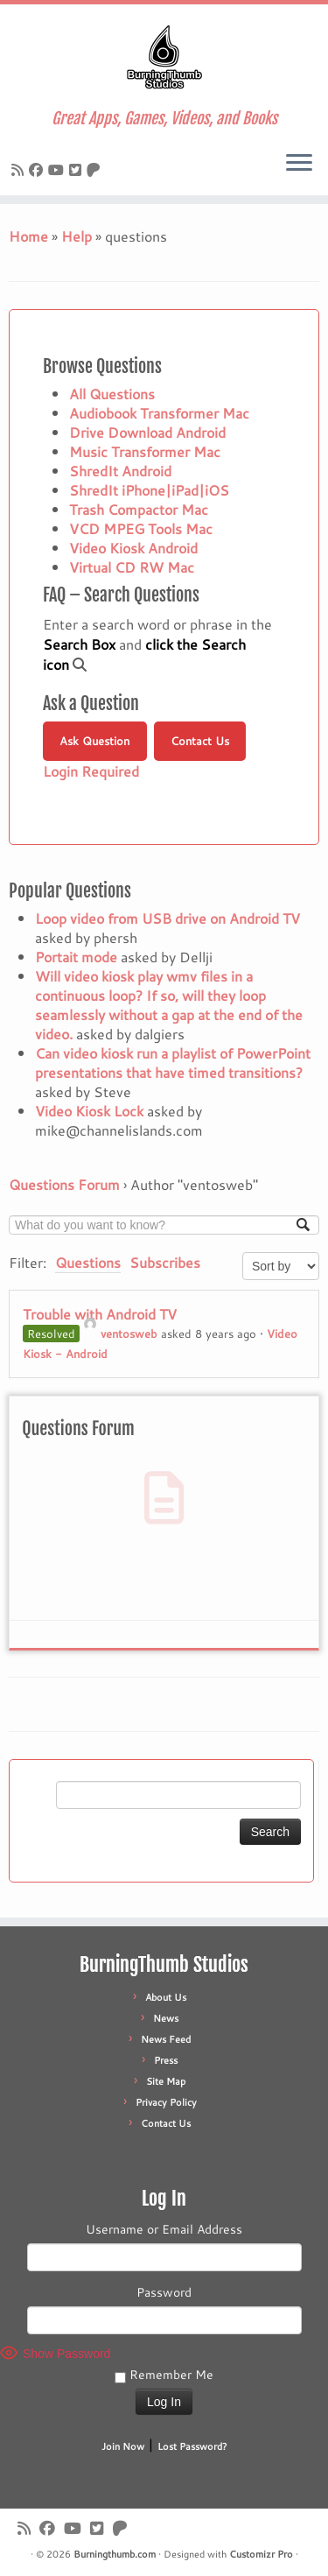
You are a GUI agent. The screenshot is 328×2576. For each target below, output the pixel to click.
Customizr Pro (261, 2554)
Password (164, 2292)
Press (166, 2060)
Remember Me (164, 2374)
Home (28, 236)
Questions (88, 1262)
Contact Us (200, 741)
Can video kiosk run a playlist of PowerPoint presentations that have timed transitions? (173, 1062)
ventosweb (120, 1333)
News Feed (166, 2039)
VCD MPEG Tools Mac (141, 528)
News (165, 2018)
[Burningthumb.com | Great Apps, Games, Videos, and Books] (164, 57)
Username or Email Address (164, 2229)
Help (76, 236)
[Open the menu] (299, 164)
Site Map (165, 2081)
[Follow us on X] (78, 169)
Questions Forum (64, 1184)
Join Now (122, 2446)
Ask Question (94, 741)
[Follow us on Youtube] (58, 169)
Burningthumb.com (114, 2554)
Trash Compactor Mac (138, 509)
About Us (165, 1997)
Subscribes (164, 1262)
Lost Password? (192, 2446)
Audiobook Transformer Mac (159, 413)
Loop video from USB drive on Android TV (167, 918)
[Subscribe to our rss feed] (20, 169)
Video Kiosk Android (133, 548)
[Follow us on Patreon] (96, 169)
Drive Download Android (147, 432)
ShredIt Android (120, 471)
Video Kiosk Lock (89, 1111)
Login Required (91, 771)
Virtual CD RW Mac (131, 567)
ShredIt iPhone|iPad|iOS (149, 490)
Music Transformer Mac (144, 451)
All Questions (112, 394)
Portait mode (76, 957)
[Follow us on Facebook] (38, 169)
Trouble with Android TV (100, 1314)
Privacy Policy (166, 2102)
